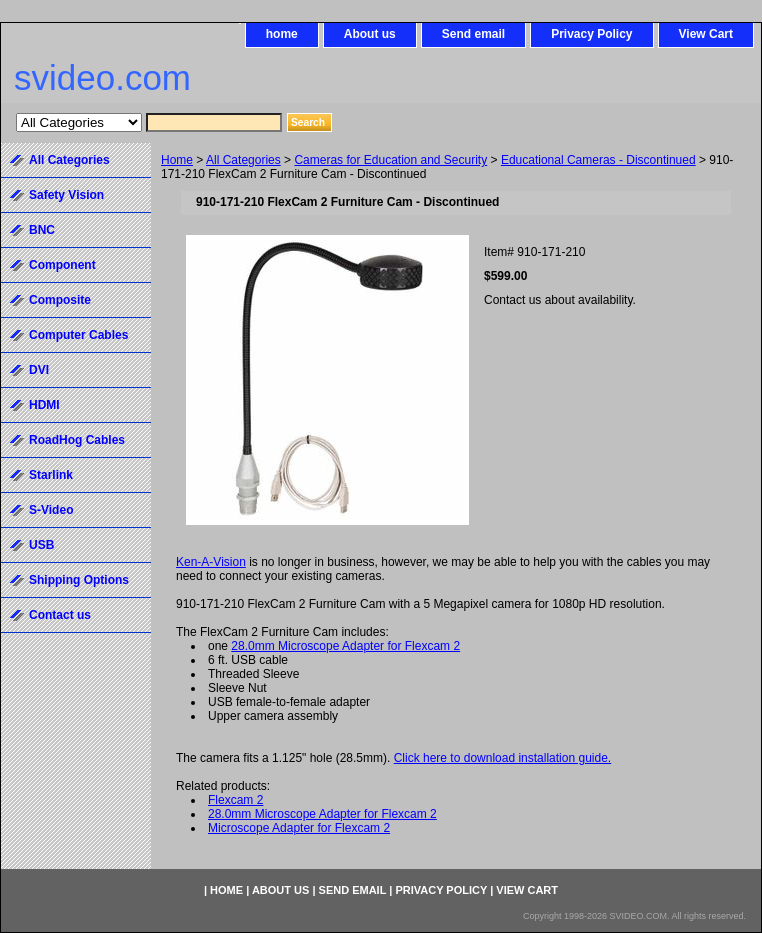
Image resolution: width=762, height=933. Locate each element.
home (282, 34)
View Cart (706, 34)
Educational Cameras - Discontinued (598, 160)
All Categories (243, 160)
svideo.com (102, 77)
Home (177, 160)
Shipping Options (79, 580)
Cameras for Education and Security (390, 160)
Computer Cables (78, 335)
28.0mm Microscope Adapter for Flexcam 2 (345, 646)
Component (62, 265)
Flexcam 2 (235, 800)
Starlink (51, 475)
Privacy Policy (591, 34)
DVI (39, 370)
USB (41, 545)
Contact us (60, 615)
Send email (473, 34)
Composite (60, 300)
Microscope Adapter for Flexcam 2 (299, 828)
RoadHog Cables (77, 440)
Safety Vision (66, 195)
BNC (42, 230)
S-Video (51, 510)
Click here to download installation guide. (502, 758)
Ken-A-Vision (211, 562)
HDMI (44, 405)
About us (370, 34)
